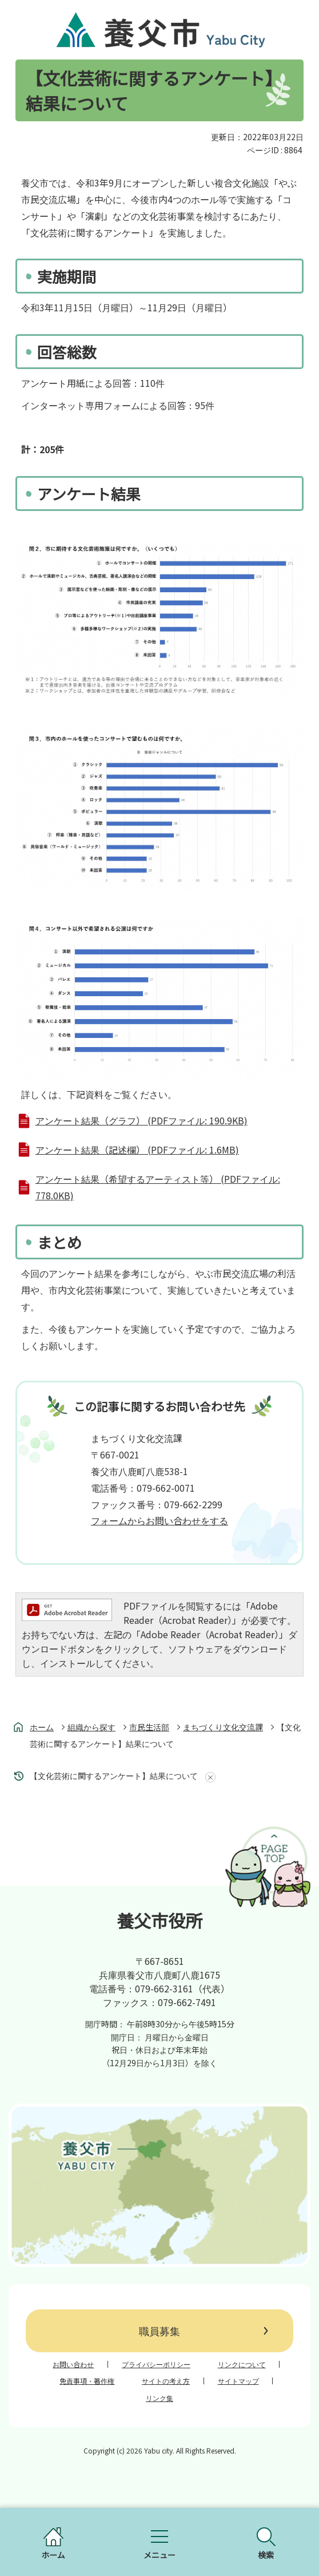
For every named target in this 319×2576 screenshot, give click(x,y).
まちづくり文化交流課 (223, 1727)
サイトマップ (238, 2380)
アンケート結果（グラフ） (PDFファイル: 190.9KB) (141, 1120)
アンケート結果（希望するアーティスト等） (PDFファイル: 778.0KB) (157, 1187)
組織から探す (91, 1727)
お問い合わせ (73, 2364)
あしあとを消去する (208, 1777)
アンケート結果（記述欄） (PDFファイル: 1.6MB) (137, 1149)
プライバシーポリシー (156, 2364)
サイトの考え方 (166, 2380)
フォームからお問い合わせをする (159, 1520)
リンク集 (159, 2398)
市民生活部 (149, 1727)
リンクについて (242, 2364)
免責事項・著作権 (86, 2380)
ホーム (42, 1727)
